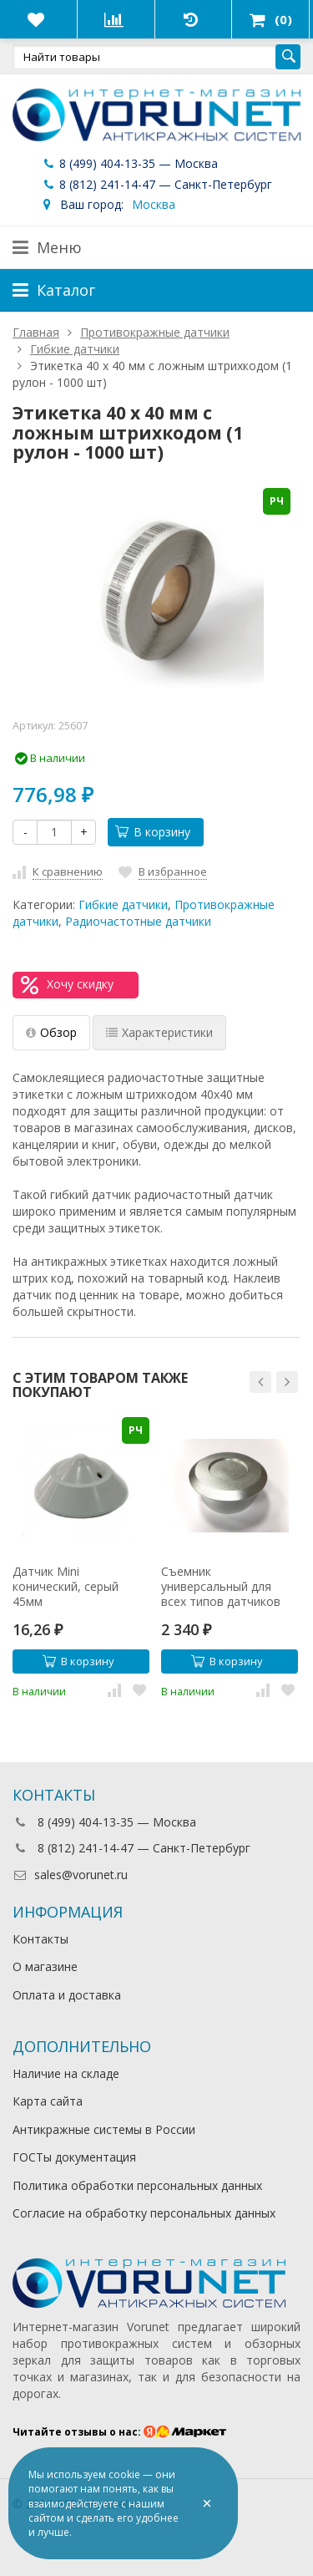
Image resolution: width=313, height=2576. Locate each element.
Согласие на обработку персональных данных (144, 2213)
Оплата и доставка (67, 1995)
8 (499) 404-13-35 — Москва (129, 163)
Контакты (40, 1939)
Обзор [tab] (51, 1032)
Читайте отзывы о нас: (120, 2432)
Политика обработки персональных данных (137, 2185)
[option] (81, 1558)
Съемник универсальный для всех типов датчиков (220, 1586)
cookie (124, 2474)
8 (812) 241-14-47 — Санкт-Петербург (156, 184)
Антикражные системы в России (104, 2129)
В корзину (152, 832)
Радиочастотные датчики (138, 921)
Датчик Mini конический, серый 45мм (66, 1586)
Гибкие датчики (123, 904)
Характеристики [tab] (159, 1032)
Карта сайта (48, 2101)
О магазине (45, 1966)
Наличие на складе (66, 2073)
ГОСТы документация (74, 2157)
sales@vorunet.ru (70, 1874)
